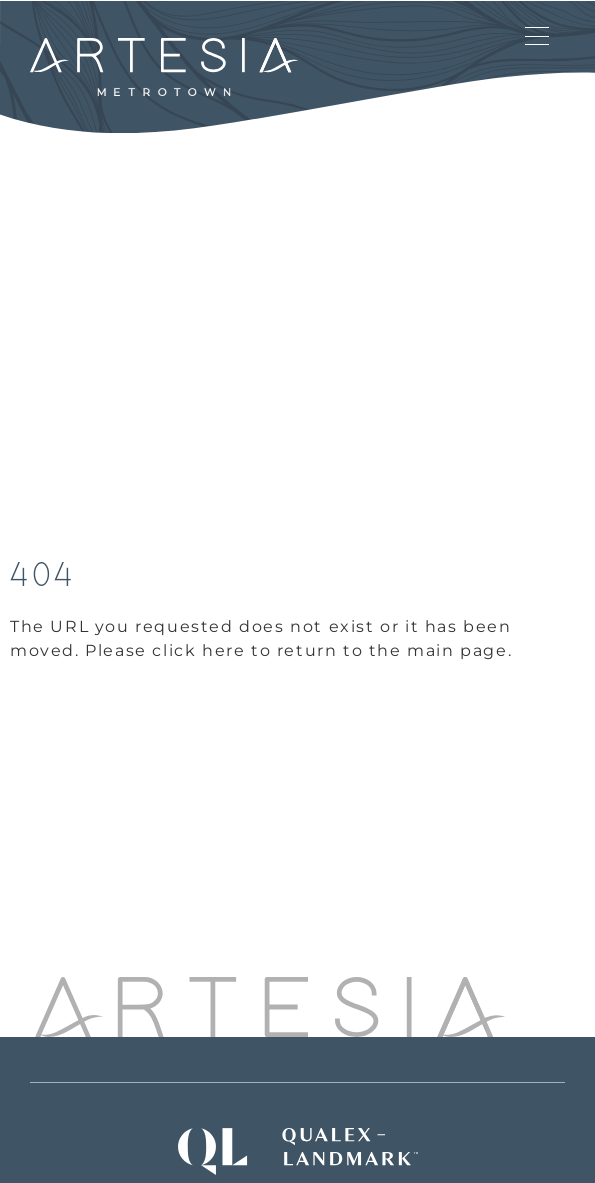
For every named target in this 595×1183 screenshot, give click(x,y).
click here (198, 650)
